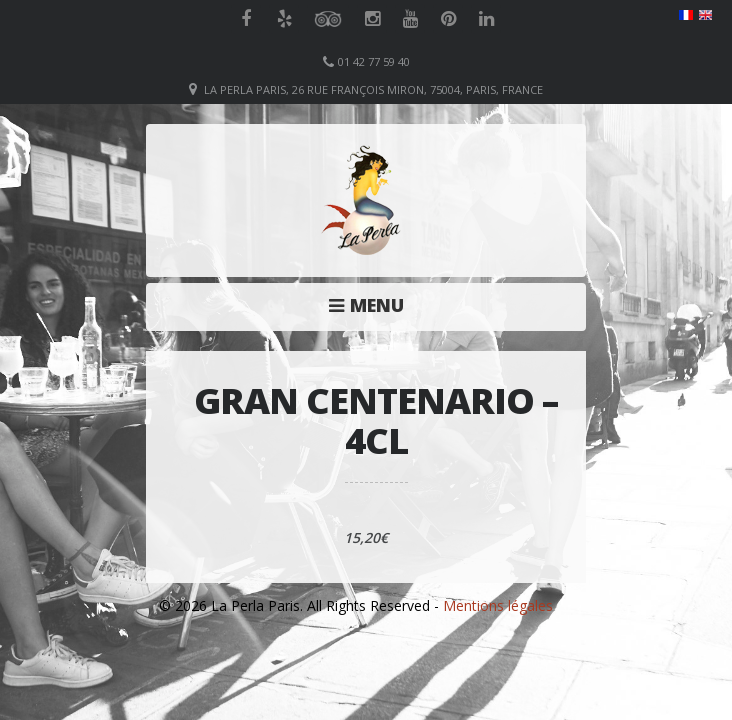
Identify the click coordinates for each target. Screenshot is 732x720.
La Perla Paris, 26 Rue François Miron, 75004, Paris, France (373, 89)
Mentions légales (498, 605)
